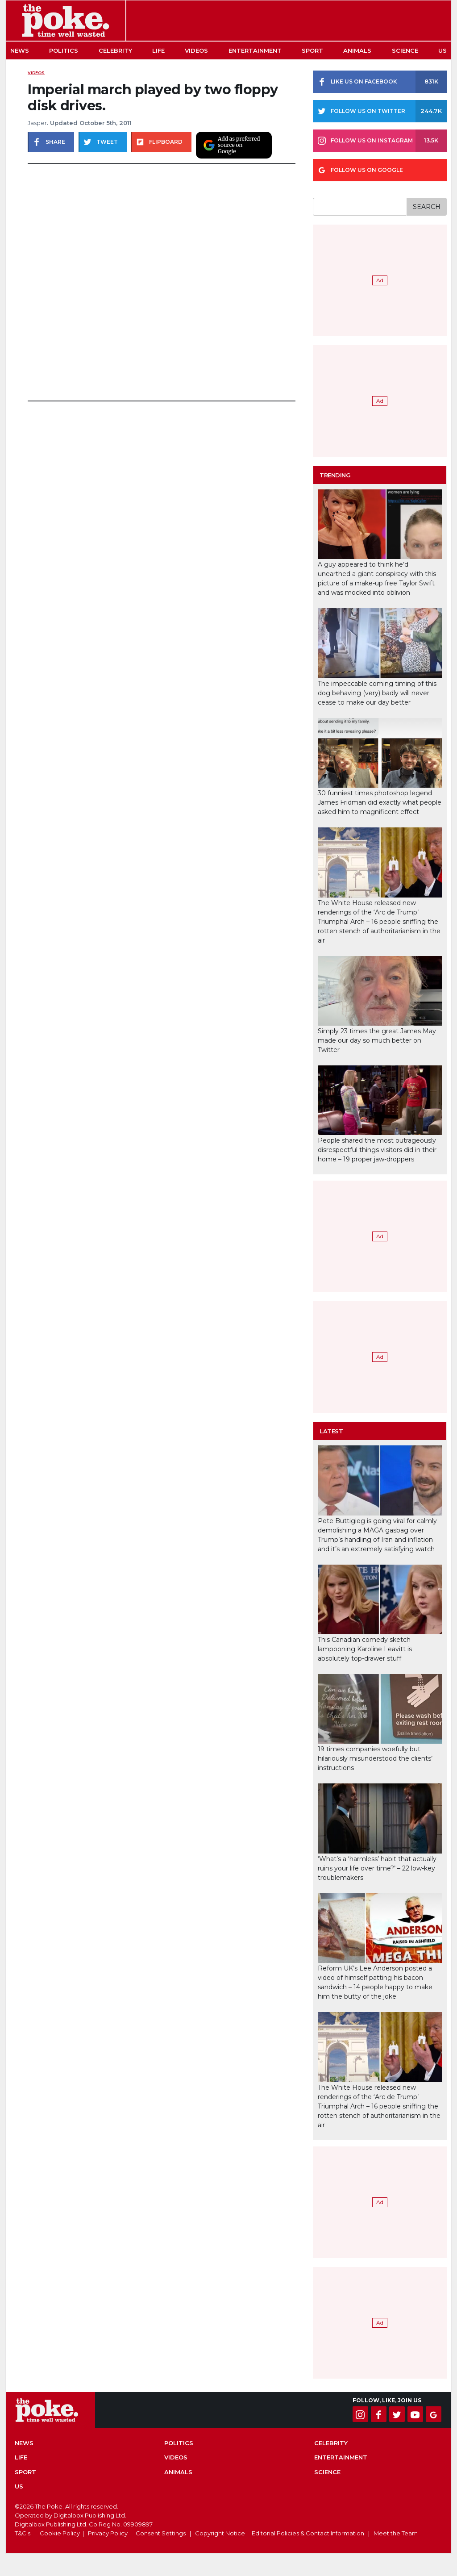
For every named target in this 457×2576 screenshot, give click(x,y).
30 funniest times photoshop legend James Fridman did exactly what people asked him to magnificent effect (379, 802)
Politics (63, 50)
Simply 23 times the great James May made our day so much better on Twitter (377, 1040)
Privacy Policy (108, 2533)
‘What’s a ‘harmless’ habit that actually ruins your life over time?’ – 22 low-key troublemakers (377, 1868)
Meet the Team (396, 2533)
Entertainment (255, 50)
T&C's (22, 2533)
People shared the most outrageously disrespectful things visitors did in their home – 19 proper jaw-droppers (377, 1149)
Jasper (37, 122)
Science (405, 50)
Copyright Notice (220, 2533)
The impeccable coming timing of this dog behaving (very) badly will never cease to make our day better (377, 693)
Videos (196, 50)
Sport (312, 50)
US (442, 50)
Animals (357, 50)
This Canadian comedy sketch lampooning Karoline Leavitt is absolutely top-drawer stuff (365, 1649)
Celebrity (115, 50)
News (19, 50)
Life (158, 50)
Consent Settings (161, 2533)
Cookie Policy (60, 2533)
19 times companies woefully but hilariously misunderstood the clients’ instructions (375, 1758)
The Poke (65, 20)
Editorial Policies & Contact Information (308, 2533)
